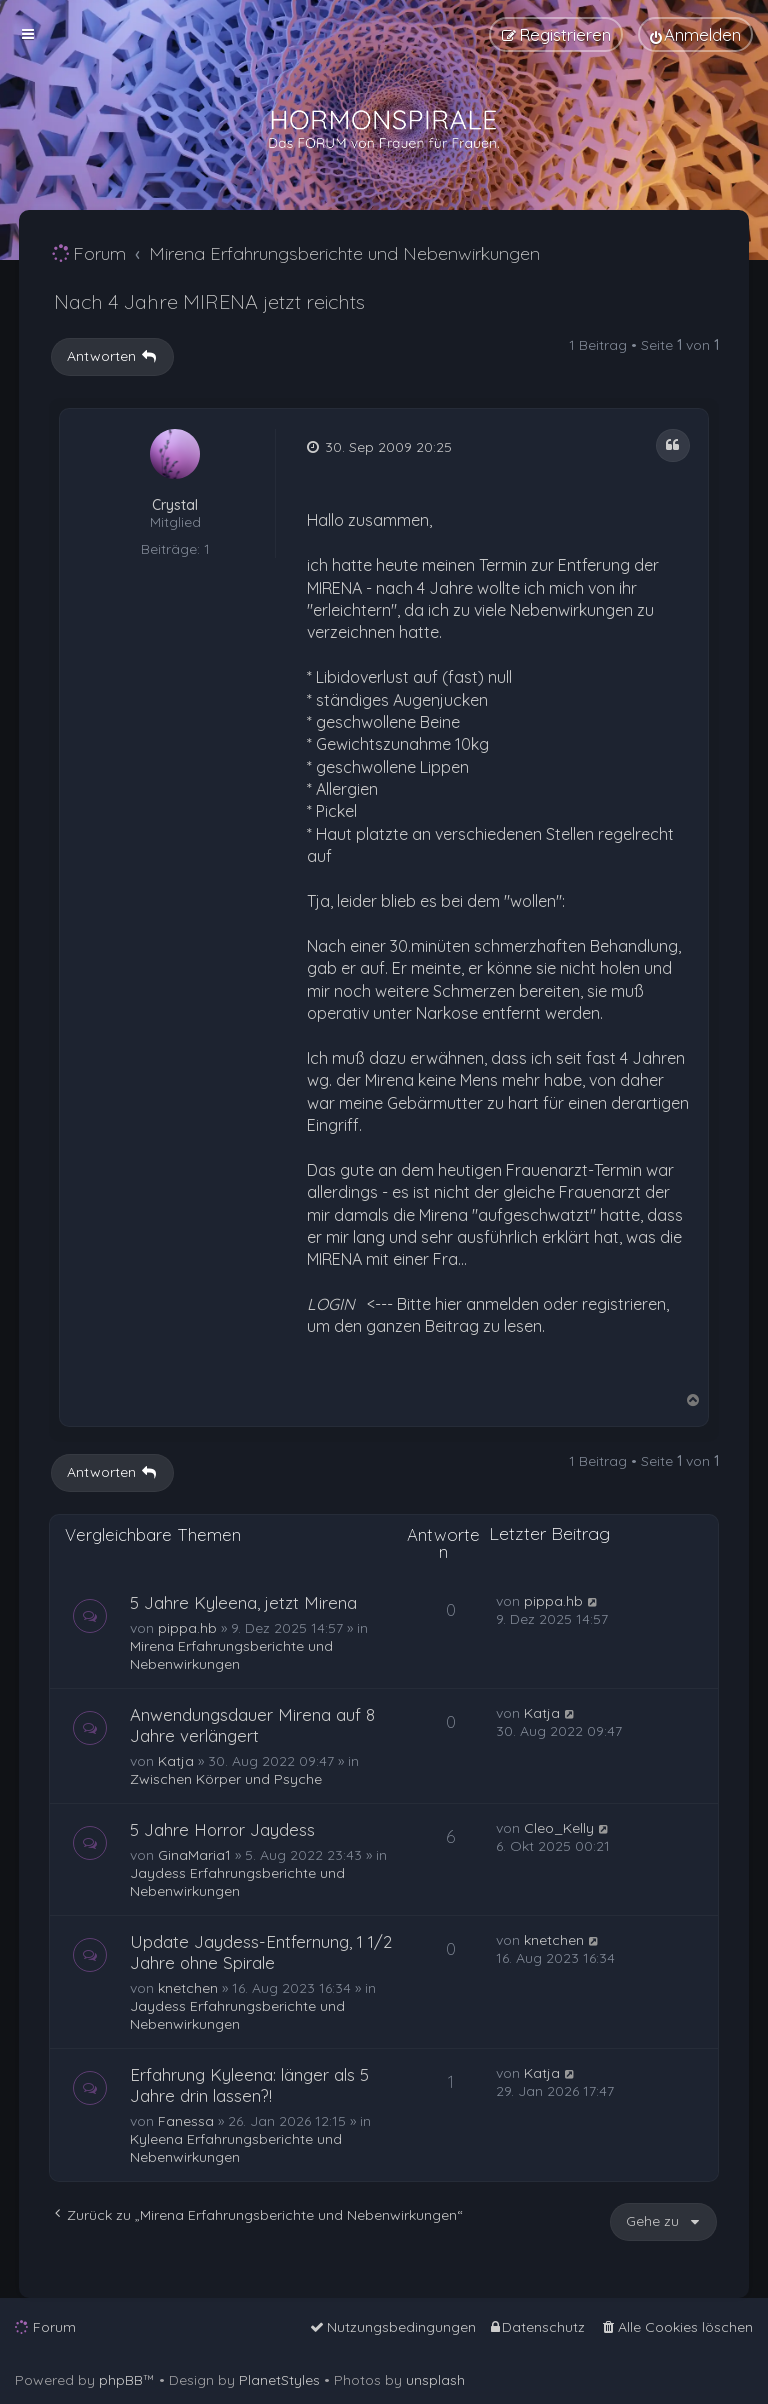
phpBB (121, 2380)
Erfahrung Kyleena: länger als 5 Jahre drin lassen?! (249, 2085)
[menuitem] (695, 34)
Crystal (175, 505)
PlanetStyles (279, 2380)
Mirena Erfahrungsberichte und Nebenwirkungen (231, 1655)
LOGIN (331, 1304)
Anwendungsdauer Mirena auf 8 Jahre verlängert (252, 1725)
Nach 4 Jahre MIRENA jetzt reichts (209, 301)
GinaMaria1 (194, 1855)
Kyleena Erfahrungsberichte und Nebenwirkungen (236, 2148)
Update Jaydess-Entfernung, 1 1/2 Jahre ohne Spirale (261, 1952)
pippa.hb (187, 1628)
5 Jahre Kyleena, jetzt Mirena (243, 1602)
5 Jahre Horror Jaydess (222, 1829)
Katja (176, 1761)
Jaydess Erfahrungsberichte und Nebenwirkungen (237, 1882)
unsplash (435, 2380)
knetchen (188, 1988)
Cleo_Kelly (559, 1828)
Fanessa (186, 2121)
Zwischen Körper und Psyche (226, 1779)
